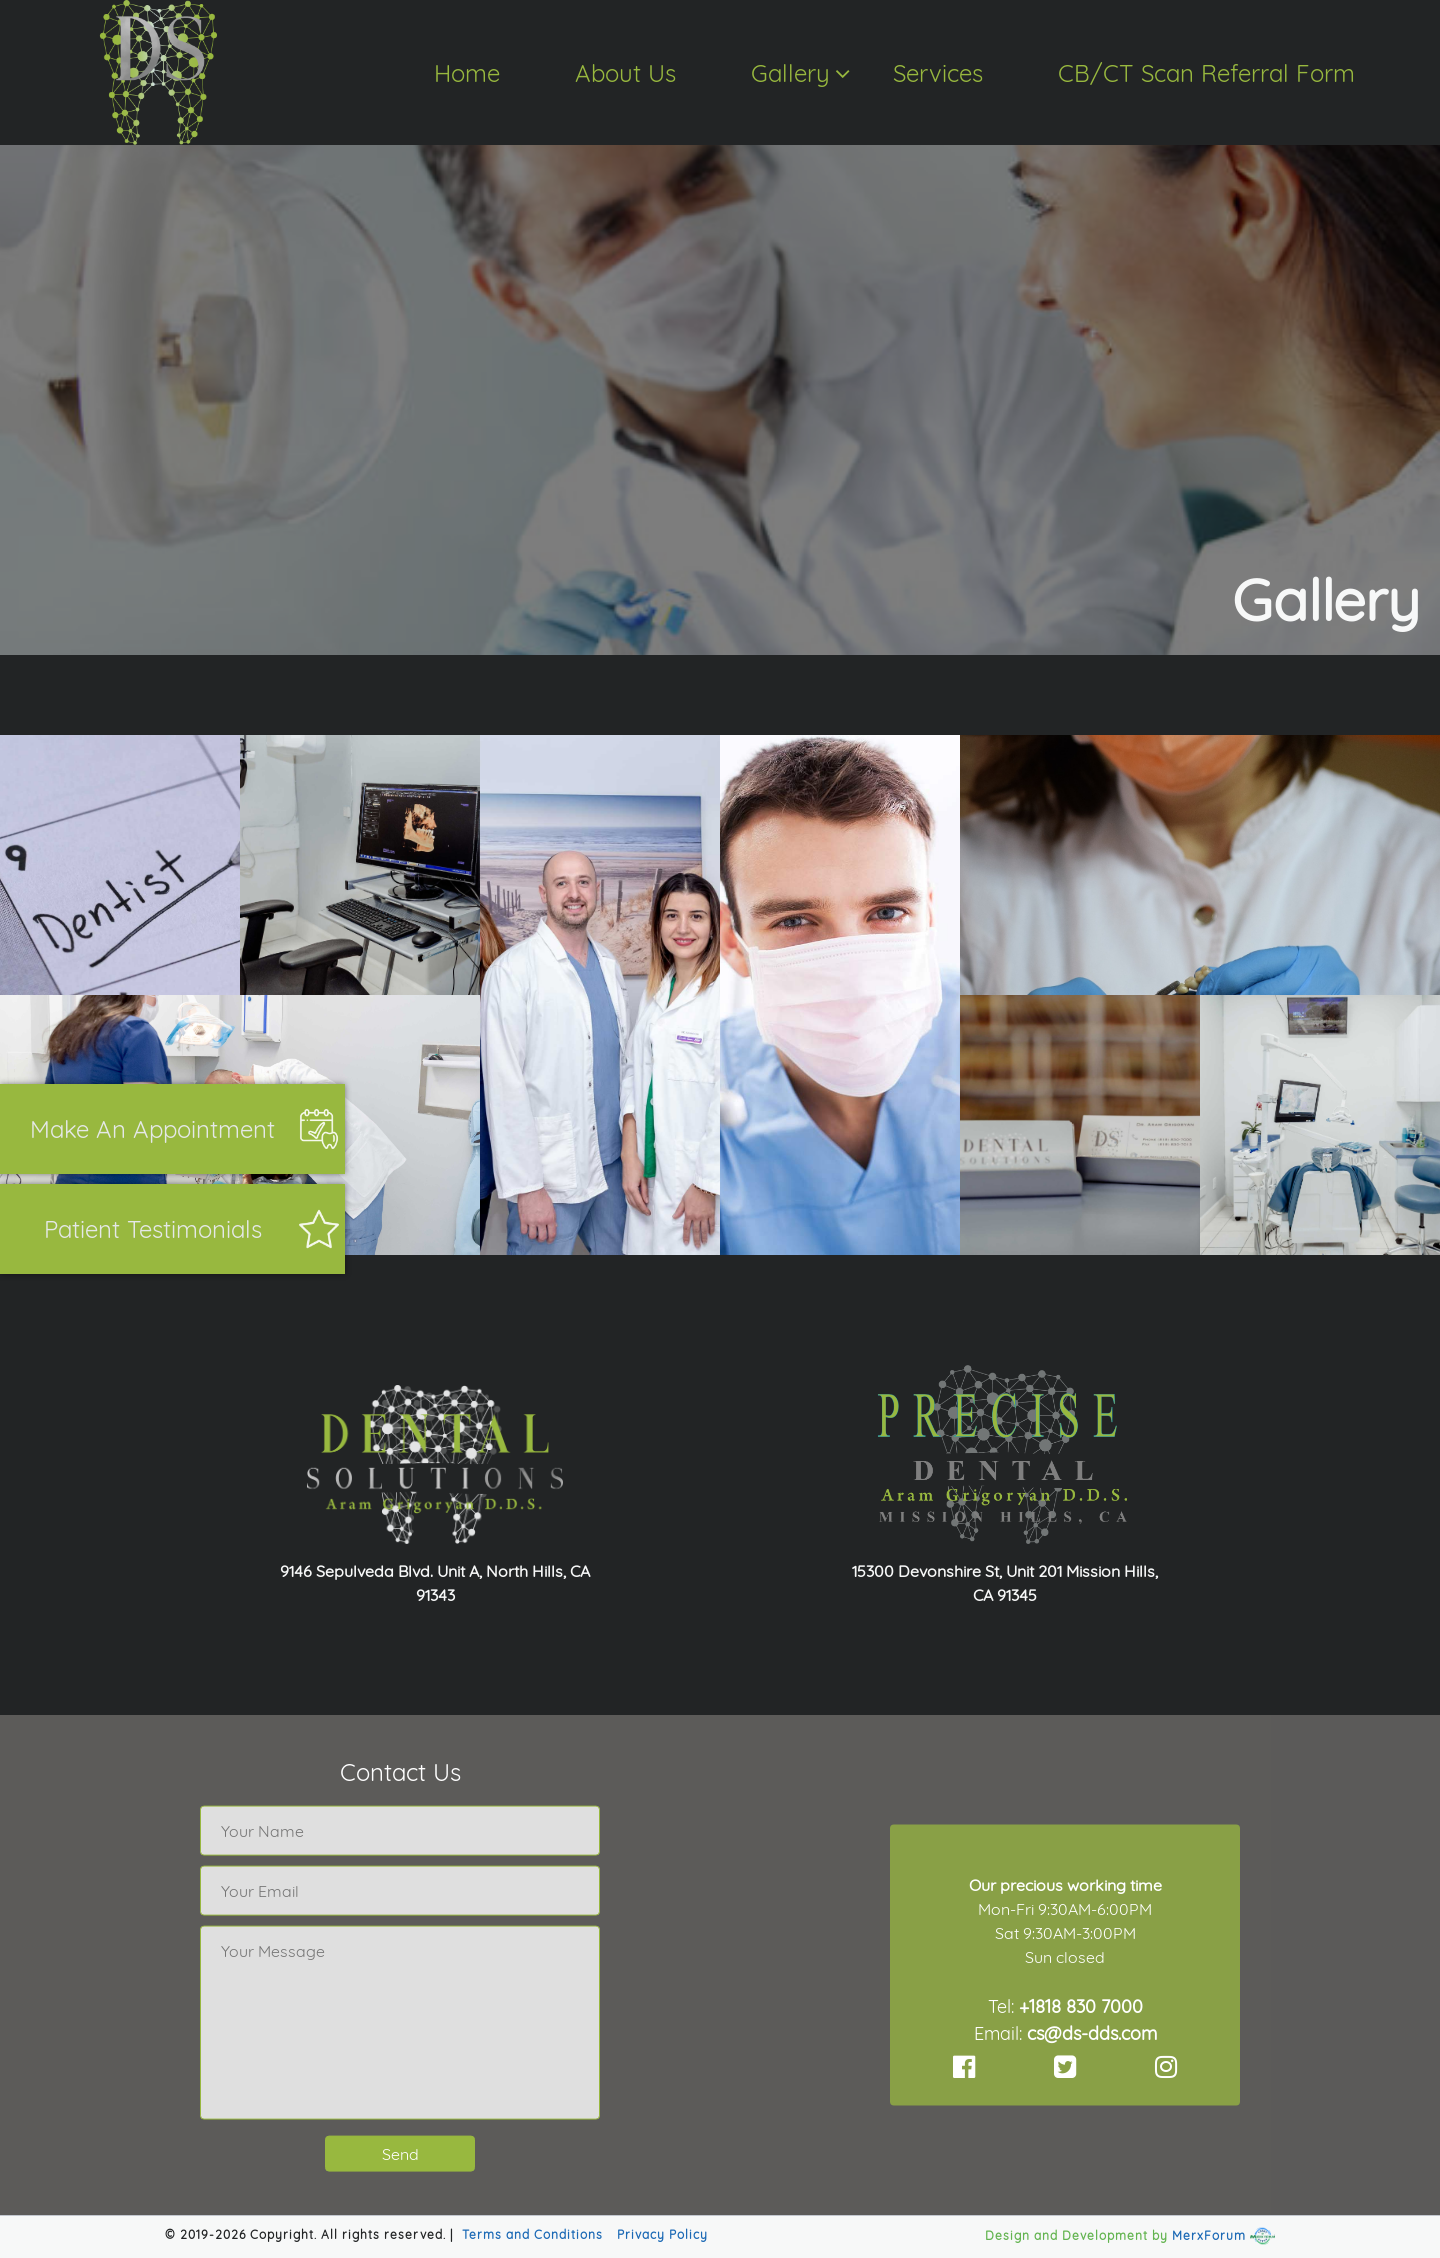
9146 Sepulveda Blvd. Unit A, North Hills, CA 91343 (435, 1583)
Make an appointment (152, 1129)
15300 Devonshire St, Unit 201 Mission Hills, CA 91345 (1005, 1583)
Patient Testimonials (153, 1229)
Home (467, 73)
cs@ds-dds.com (1092, 2032)
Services (938, 73)
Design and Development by (1076, 2235)
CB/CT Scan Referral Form (1206, 73)
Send (400, 2154)
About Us (625, 73)
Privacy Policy (662, 2234)
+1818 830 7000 (1081, 2005)
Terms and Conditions (532, 2234)
